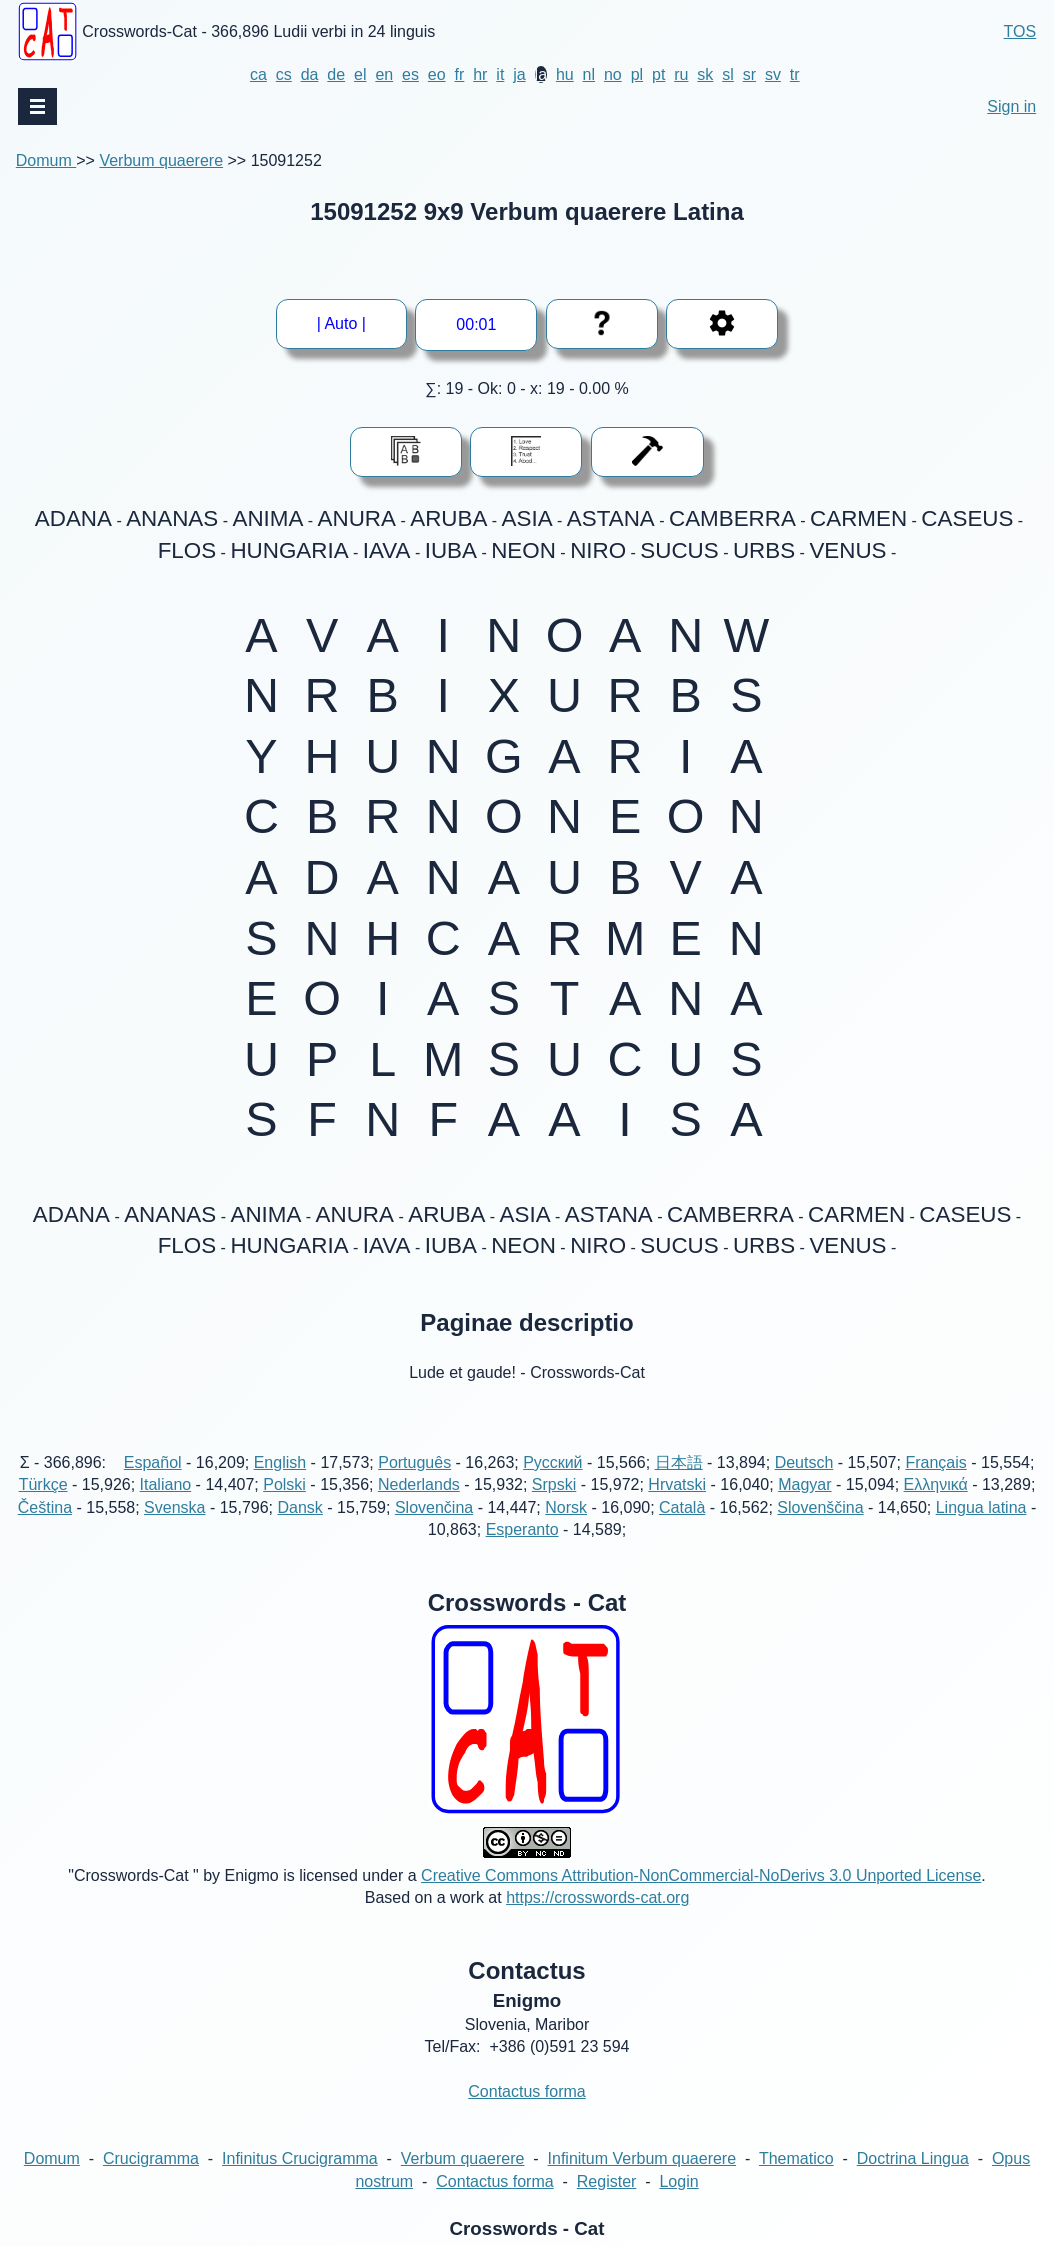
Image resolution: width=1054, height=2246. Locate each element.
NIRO (598, 550)
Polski (284, 1507)
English (280, 1484)
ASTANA (611, 518)
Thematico (796, 2181)
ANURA (357, 518)
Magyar (804, 1507)
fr (460, 74)
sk (705, 74)
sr (749, 74)
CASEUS (967, 518)
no (613, 74)
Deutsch (804, 1484)
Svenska (174, 1529)
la (541, 74)
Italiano (166, 1507)
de (336, 74)
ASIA (527, 518)
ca (258, 74)
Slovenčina (434, 1529)
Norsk (566, 1529)
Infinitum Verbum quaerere (642, 2181)
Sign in (1011, 106)
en (384, 74)
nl (589, 74)
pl (637, 74)
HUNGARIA (289, 550)
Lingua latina (981, 1529)
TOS (1020, 31)
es (410, 74)
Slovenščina (820, 1529)
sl (728, 74)
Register (607, 2203)
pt (658, 74)
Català (682, 1529)
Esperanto (522, 1552)
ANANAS (172, 518)
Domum (46, 160)
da (310, 74)
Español (153, 1484)
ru (681, 74)
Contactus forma (526, 2114)
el (360, 74)
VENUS (847, 550)
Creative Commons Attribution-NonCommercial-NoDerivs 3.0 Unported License (701, 1897)
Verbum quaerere (161, 160)
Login (678, 2203)
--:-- (477, 324)
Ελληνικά (936, 1507)
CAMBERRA (732, 518)
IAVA (387, 550)
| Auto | (348, 323)
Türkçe (43, 1507)
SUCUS (679, 550)
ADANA (73, 518)
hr (480, 74)
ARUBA (448, 518)
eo (437, 74)
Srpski (554, 1507)
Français (935, 1484)
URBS (764, 550)
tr (795, 74)
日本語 (679, 1484)
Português (414, 1484)
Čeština (45, 1529)
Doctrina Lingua (913, 2181)
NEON (523, 550)
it (500, 74)
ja (519, 74)
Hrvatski (677, 1507)
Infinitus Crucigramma (300, 2181)
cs (284, 74)
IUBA (451, 550)
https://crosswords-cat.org (597, 1920)
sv (773, 74)
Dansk (300, 1529)
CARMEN (858, 518)
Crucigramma (151, 2181)
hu (565, 74)
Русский (552, 1484)
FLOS (187, 550)
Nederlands (419, 1507)
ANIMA (267, 518)
